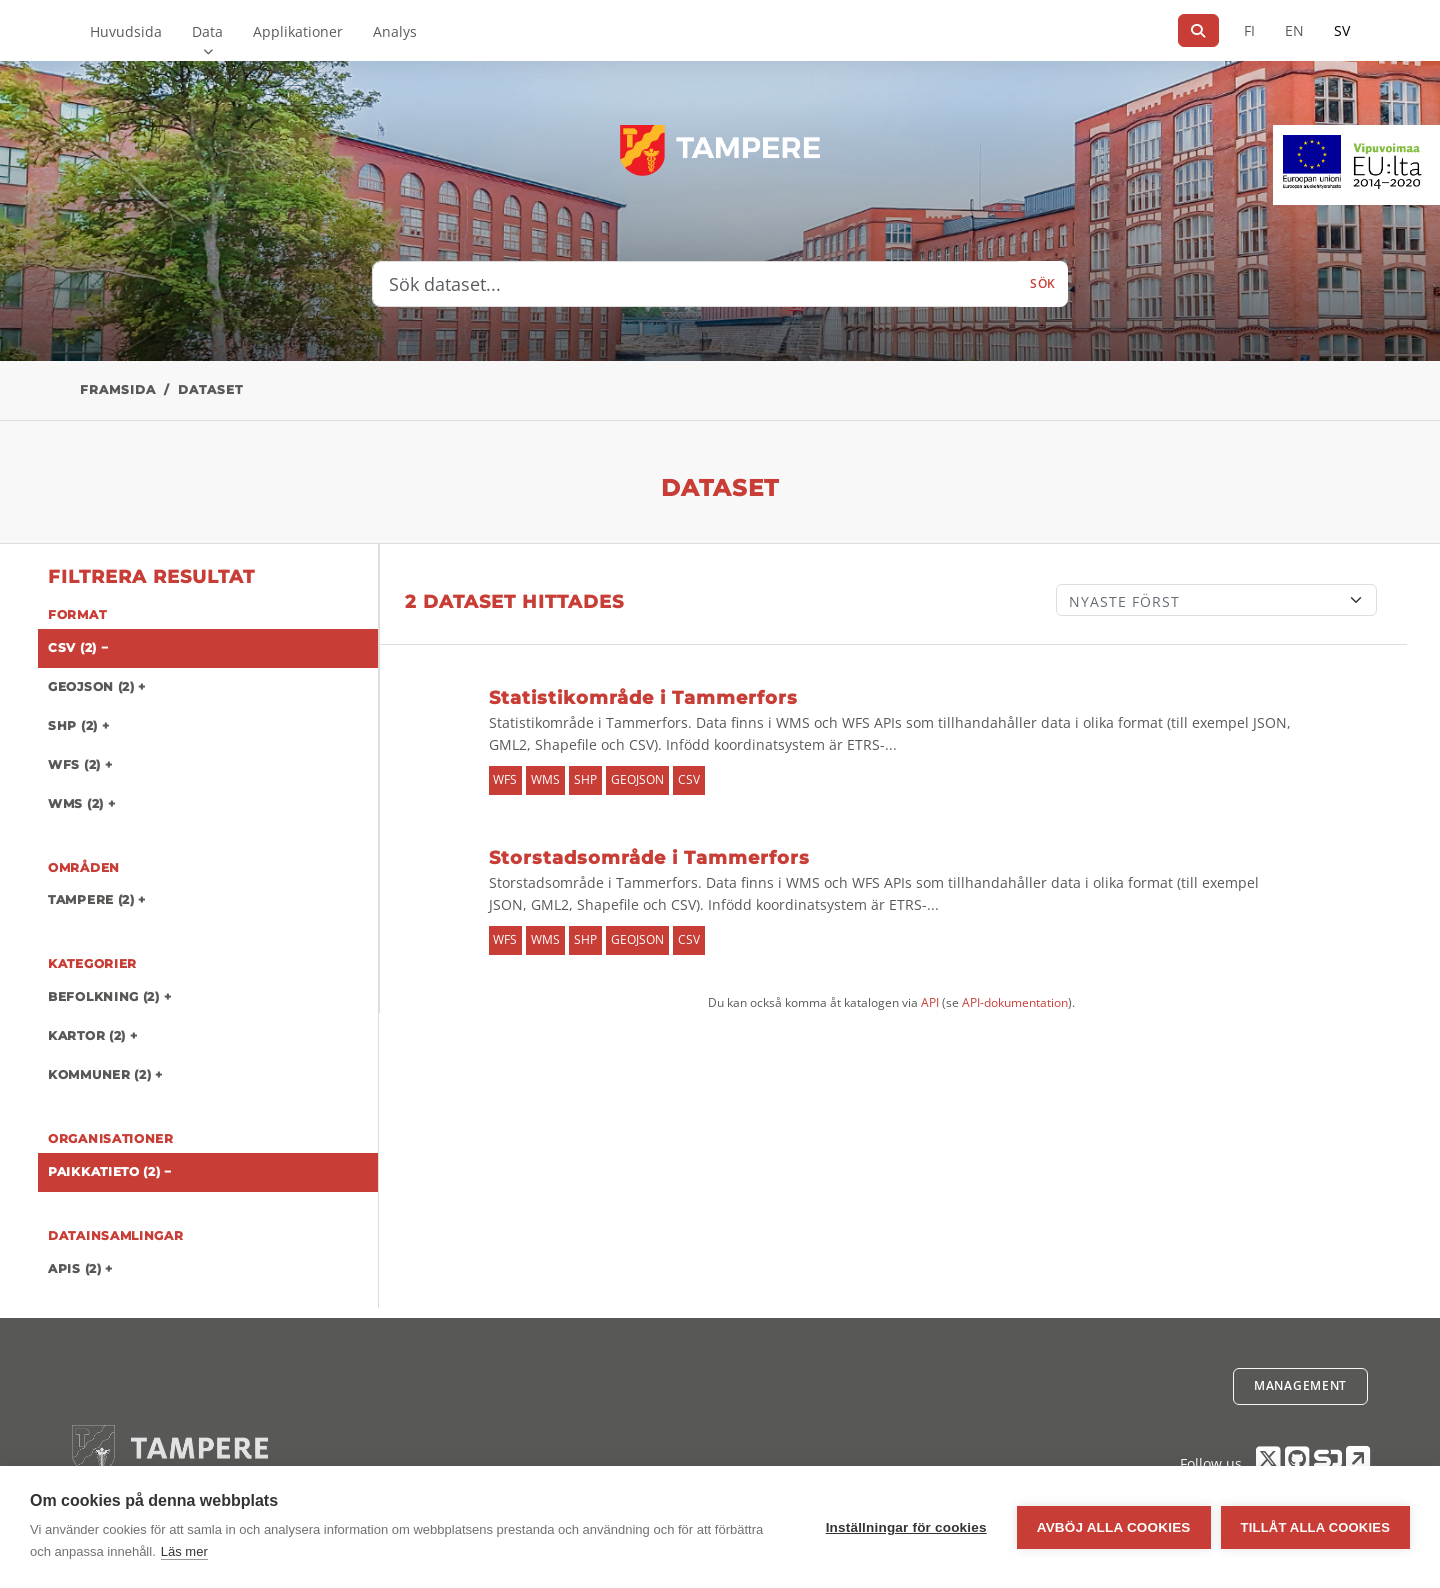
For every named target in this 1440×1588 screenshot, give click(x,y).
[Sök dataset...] (695, 284)
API (930, 1002)
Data (207, 31)
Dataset (210, 389)
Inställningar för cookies (906, 1527)
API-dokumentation (1015, 1002)
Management (1300, 1385)
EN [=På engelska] (1294, 30)
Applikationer (298, 31)
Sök (1043, 283)
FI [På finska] (1249, 30)
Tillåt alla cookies (1315, 1527)
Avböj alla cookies (1114, 1527)
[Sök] (1198, 30)
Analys (395, 31)
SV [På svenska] (1342, 30)
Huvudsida (126, 31)
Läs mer (184, 1551)
